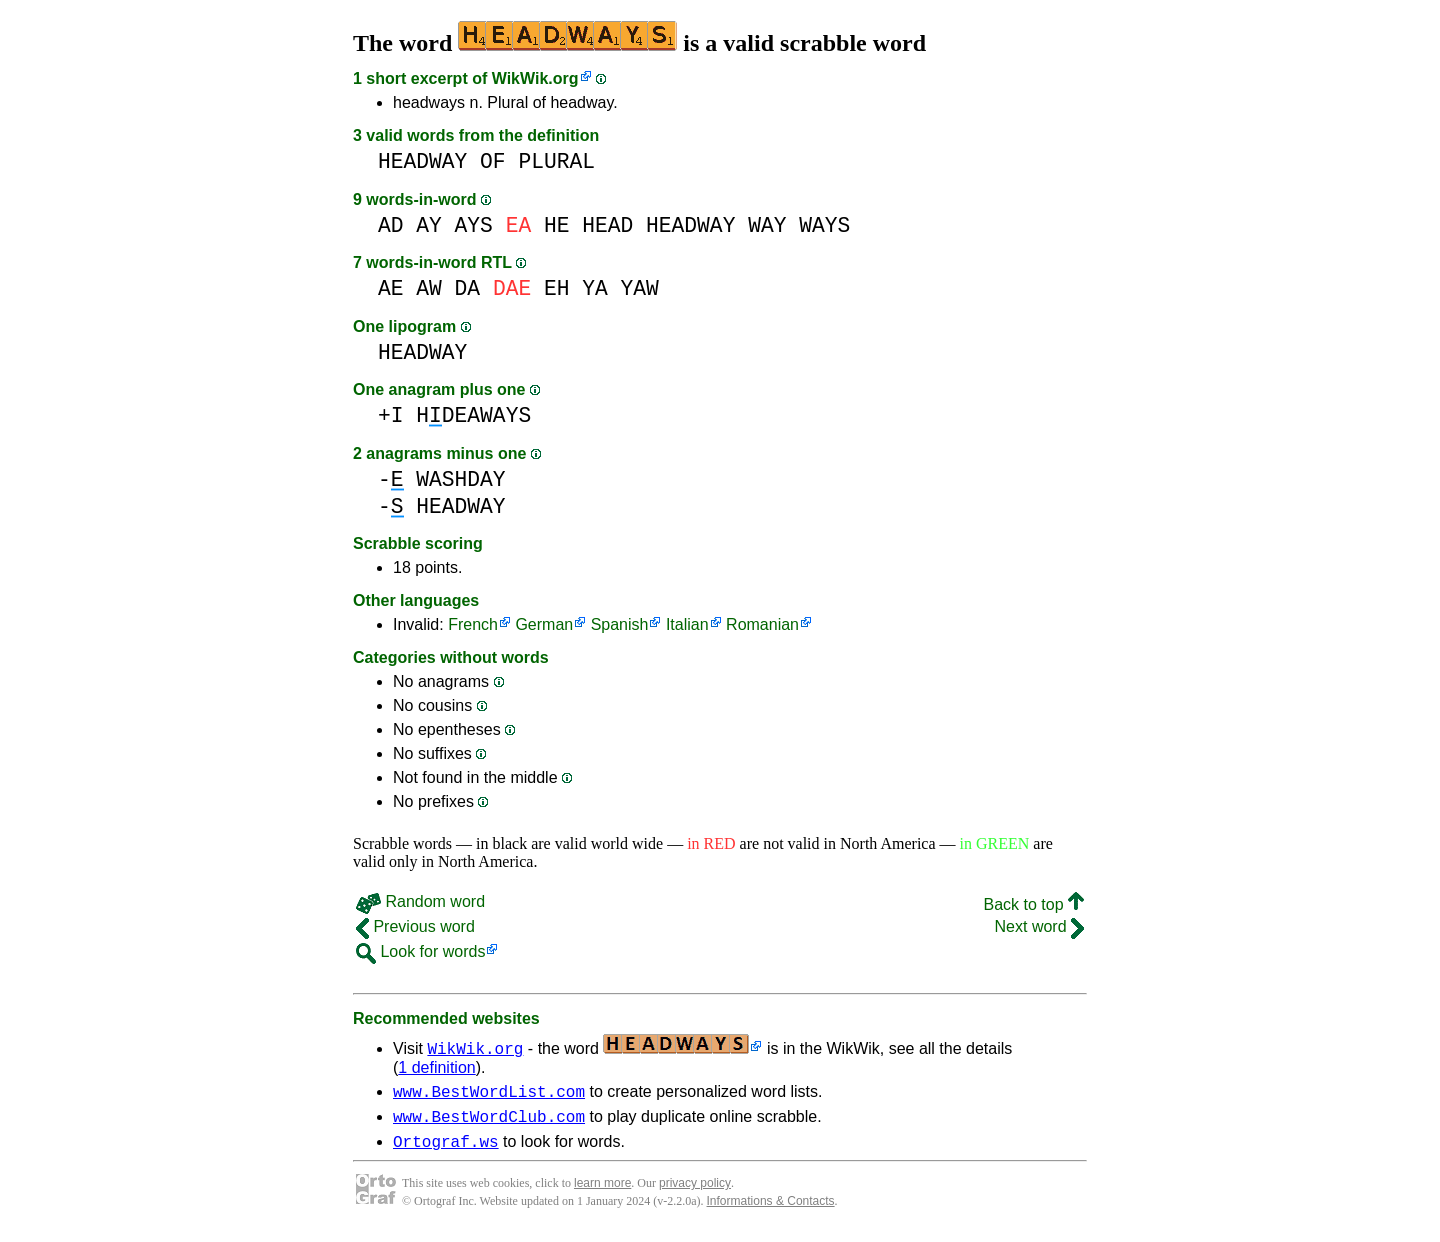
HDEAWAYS (473, 415)
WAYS (824, 225)
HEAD (607, 225)
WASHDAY (460, 479)
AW (429, 288)
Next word (1039, 926)
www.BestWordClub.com (489, 1122)
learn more (602, 1192)
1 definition (436, 1067)
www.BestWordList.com (489, 1094)
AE (391, 288)
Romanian (762, 624)
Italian (687, 624)
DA (468, 288)
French (473, 624)
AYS (474, 225)
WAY (767, 225)
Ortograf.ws (446, 1150)
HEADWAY (422, 161)
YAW (640, 288)
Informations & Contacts (771, 1210)
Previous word (415, 926)
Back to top (1034, 904)
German (544, 624)
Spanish (620, 624)
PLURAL (556, 161)
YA (595, 288)
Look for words (420, 951)
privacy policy (695, 1192)
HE (557, 225)
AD (391, 225)
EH (557, 288)
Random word (420, 901)
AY (429, 225)
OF (493, 161)
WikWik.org (535, 78)
